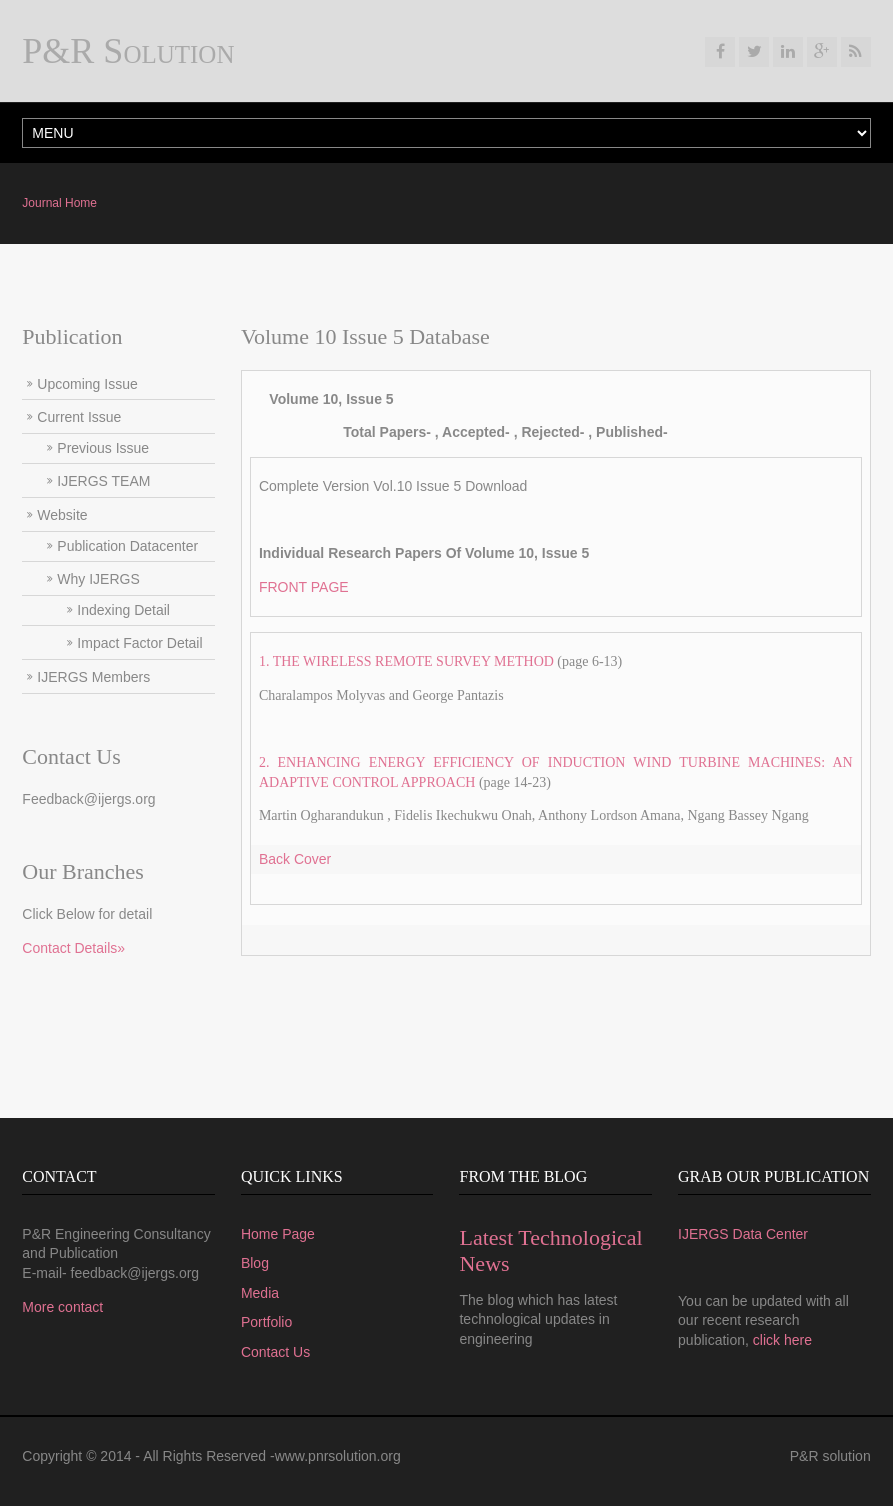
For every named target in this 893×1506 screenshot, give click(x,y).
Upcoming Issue (87, 384)
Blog (255, 1263)
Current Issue (79, 417)
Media (260, 1293)
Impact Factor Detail (139, 643)
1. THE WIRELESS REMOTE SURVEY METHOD (406, 661)
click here (782, 1340)
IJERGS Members (93, 677)
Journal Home (59, 203)
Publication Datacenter (127, 546)
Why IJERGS (98, 579)
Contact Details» (73, 948)
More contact (62, 1307)
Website (62, 515)
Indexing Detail (123, 610)
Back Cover (295, 859)
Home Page (278, 1234)
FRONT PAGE (304, 587)
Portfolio (266, 1322)
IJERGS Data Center (743, 1234)
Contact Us (275, 1352)
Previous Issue (103, 448)
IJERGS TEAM (103, 481)
